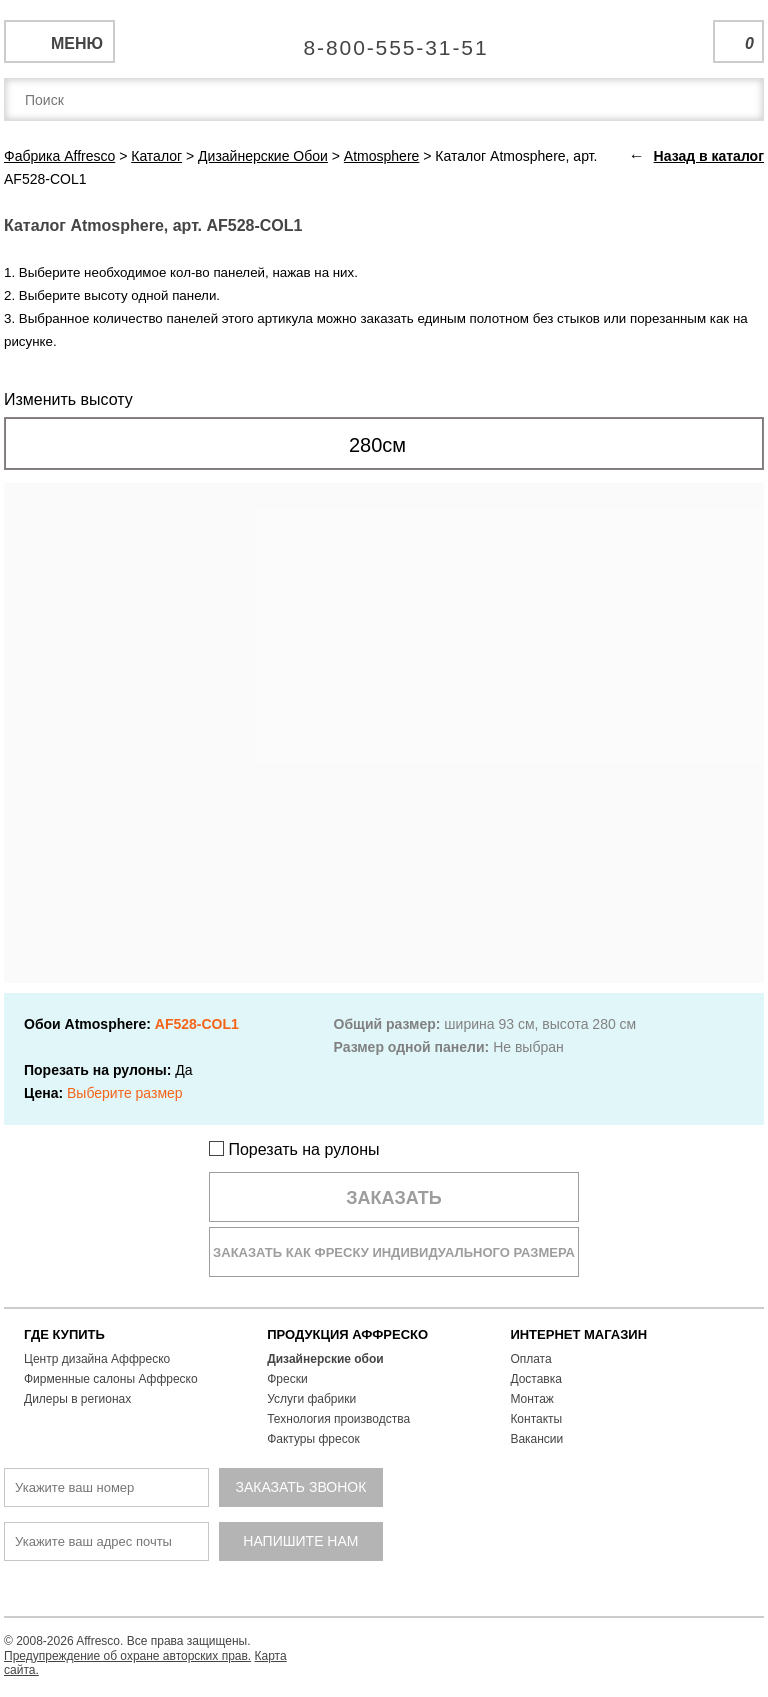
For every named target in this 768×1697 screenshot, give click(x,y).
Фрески (287, 1379)
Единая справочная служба (384, 40)
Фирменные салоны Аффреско (111, 1379)
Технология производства (338, 1419)
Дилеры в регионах (77, 1399)
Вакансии (536, 1439)
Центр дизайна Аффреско (97, 1359)
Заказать (394, 1198)
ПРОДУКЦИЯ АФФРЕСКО (347, 1334)
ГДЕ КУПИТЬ (64, 1334)
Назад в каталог (709, 156)
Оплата (530, 1359)
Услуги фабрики (311, 1399)
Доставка (536, 1379)
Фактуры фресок (313, 1439)
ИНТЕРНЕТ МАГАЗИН (578, 1334)
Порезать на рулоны (294, 1149)
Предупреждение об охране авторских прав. (127, 1656)
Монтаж (532, 1399)
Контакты (536, 1419)
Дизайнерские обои (325, 1359)
